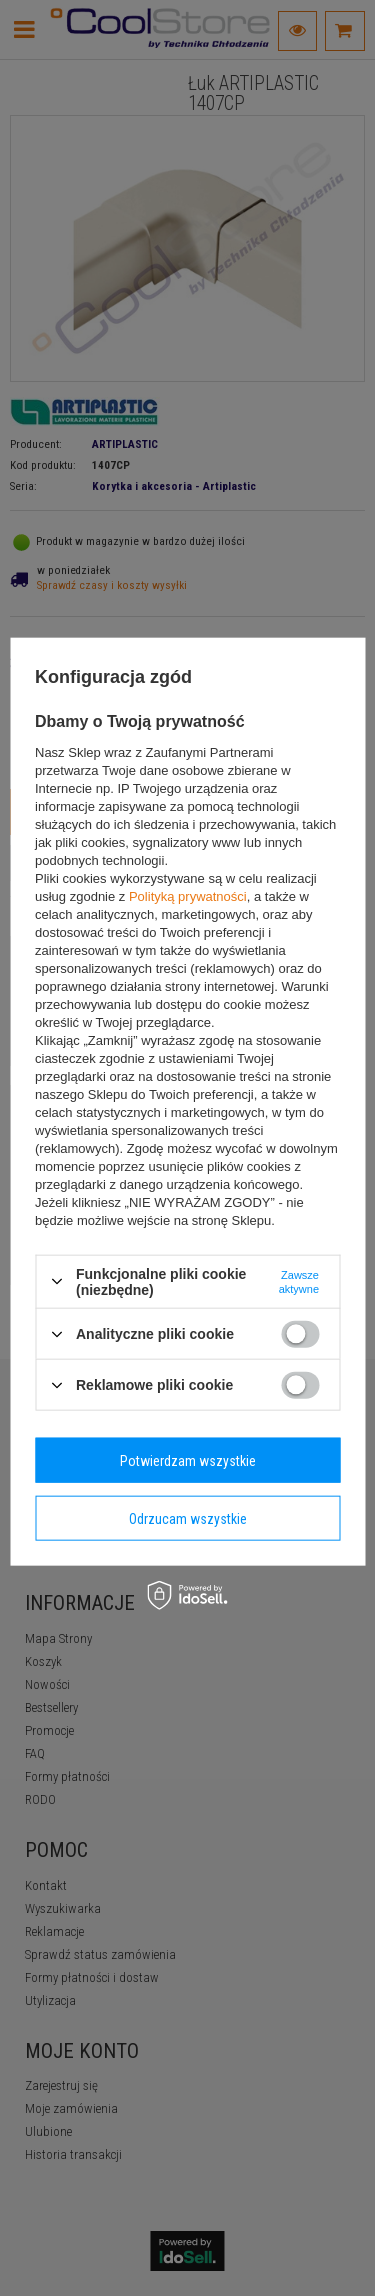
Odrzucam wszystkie (188, 1518)
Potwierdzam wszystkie (188, 1460)
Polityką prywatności (188, 895)
